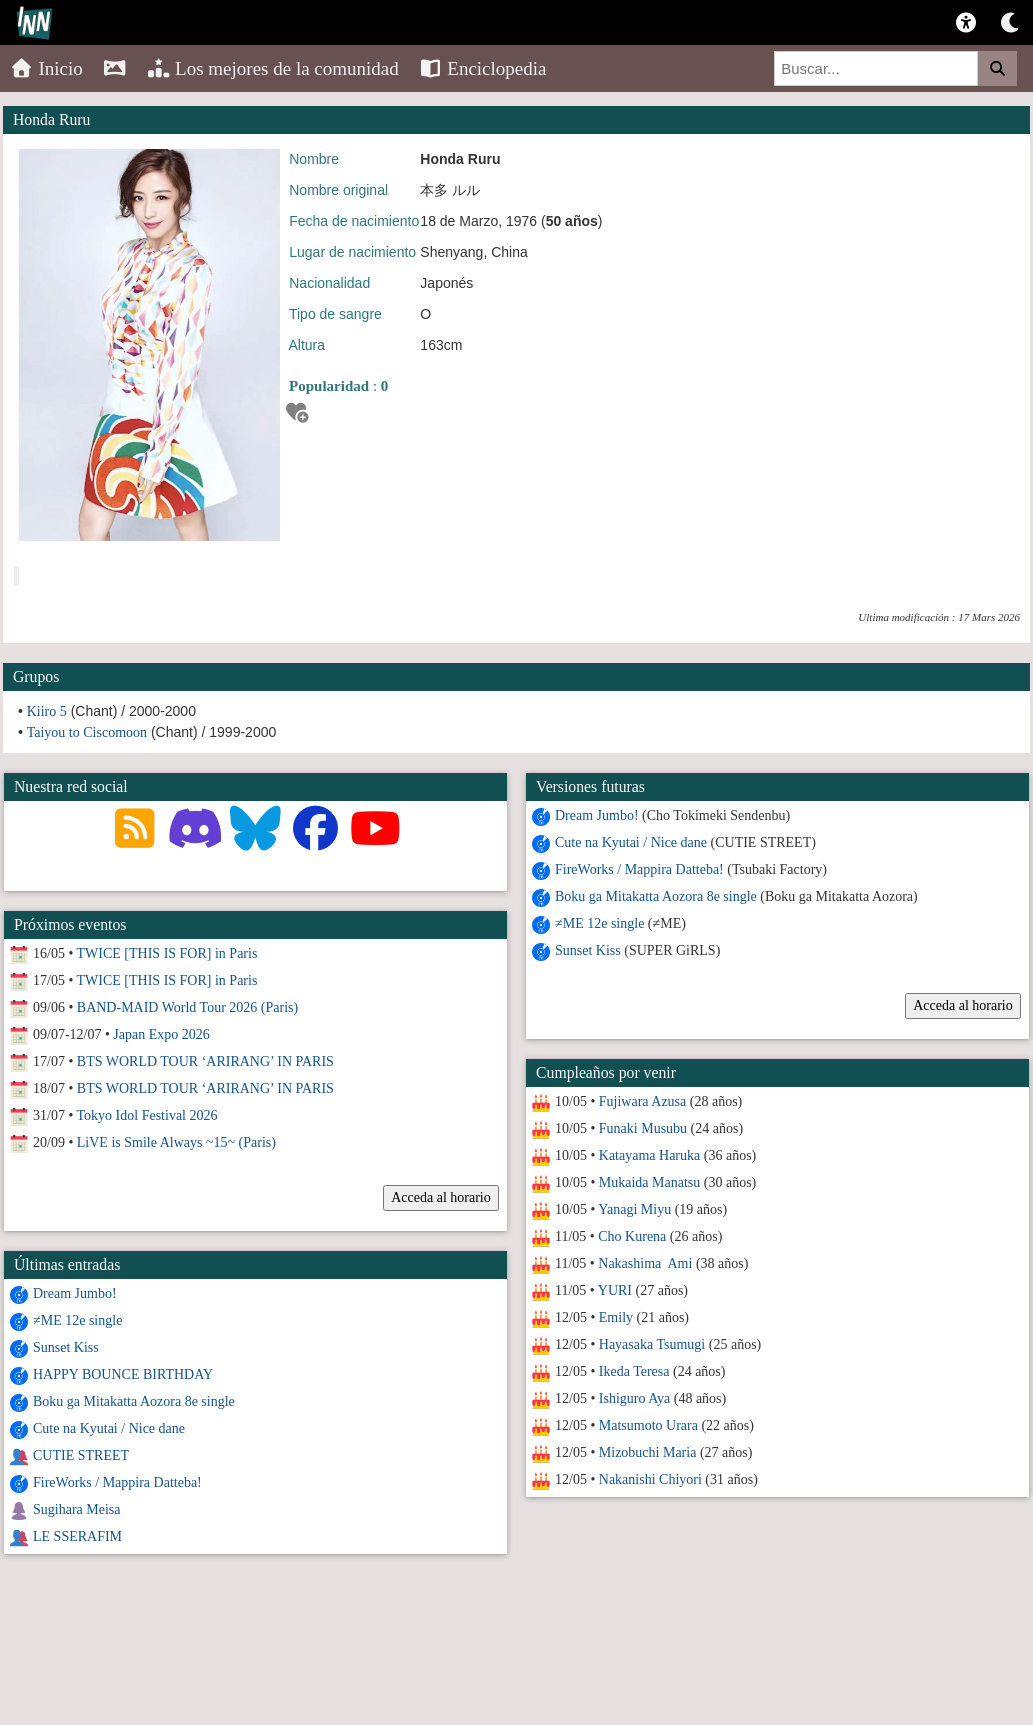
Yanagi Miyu (634, 1209)
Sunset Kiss (588, 950)
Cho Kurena (632, 1236)
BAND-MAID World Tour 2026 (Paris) (187, 1007)
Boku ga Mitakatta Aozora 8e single (656, 896)
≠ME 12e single (599, 923)
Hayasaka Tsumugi (651, 1344)
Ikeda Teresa (633, 1371)
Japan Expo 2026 (161, 1034)
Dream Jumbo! (597, 815)
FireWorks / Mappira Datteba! (639, 869)
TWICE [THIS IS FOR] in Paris (167, 953)
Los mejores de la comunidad (273, 68)
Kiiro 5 (47, 711)
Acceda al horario (963, 1005)
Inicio (46, 68)
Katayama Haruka (648, 1155)
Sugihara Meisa (76, 1509)
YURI (614, 1290)
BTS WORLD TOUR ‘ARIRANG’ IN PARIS (205, 1061)
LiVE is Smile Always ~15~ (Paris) (176, 1142)
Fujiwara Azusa (641, 1101)
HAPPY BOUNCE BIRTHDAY (123, 1374)
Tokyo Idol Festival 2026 (147, 1115)
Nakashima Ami (645, 1263)
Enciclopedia (483, 68)
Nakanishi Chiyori (649, 1479)
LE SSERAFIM (77, 1536)
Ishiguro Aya (633, 1398)
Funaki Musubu (642, 1128)
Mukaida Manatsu (648, 1182)
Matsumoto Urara (647, 1425)
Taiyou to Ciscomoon (87, 732)
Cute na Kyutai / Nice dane (631, 842)
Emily (615, 1317)
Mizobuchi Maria (647, 1452)
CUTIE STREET (81, 1455)
